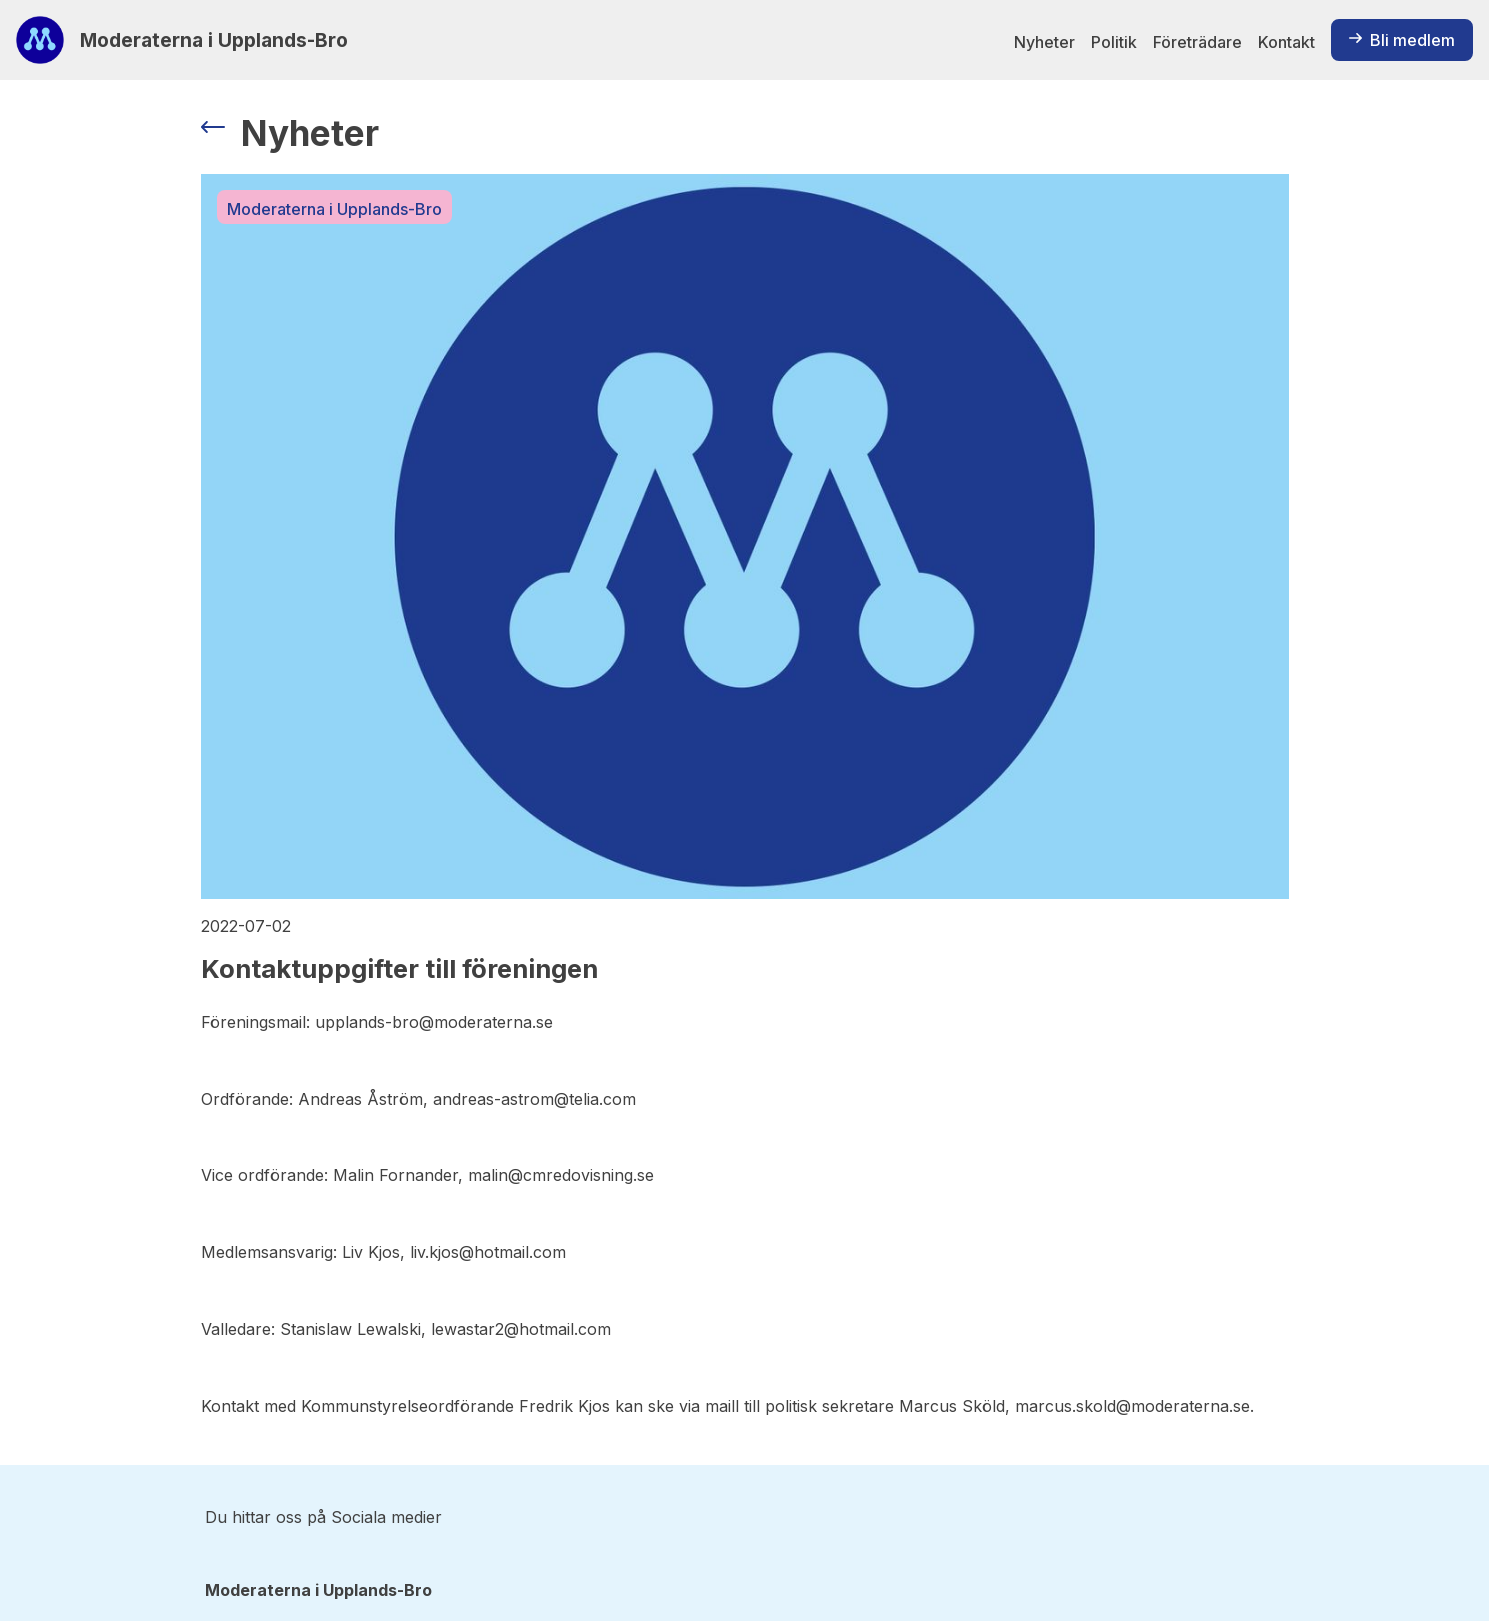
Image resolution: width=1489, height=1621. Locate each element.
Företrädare (1197, 42)
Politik (1114, 42)
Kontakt (1286, 42)
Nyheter (1044, 42)
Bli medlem (1402, 40)
